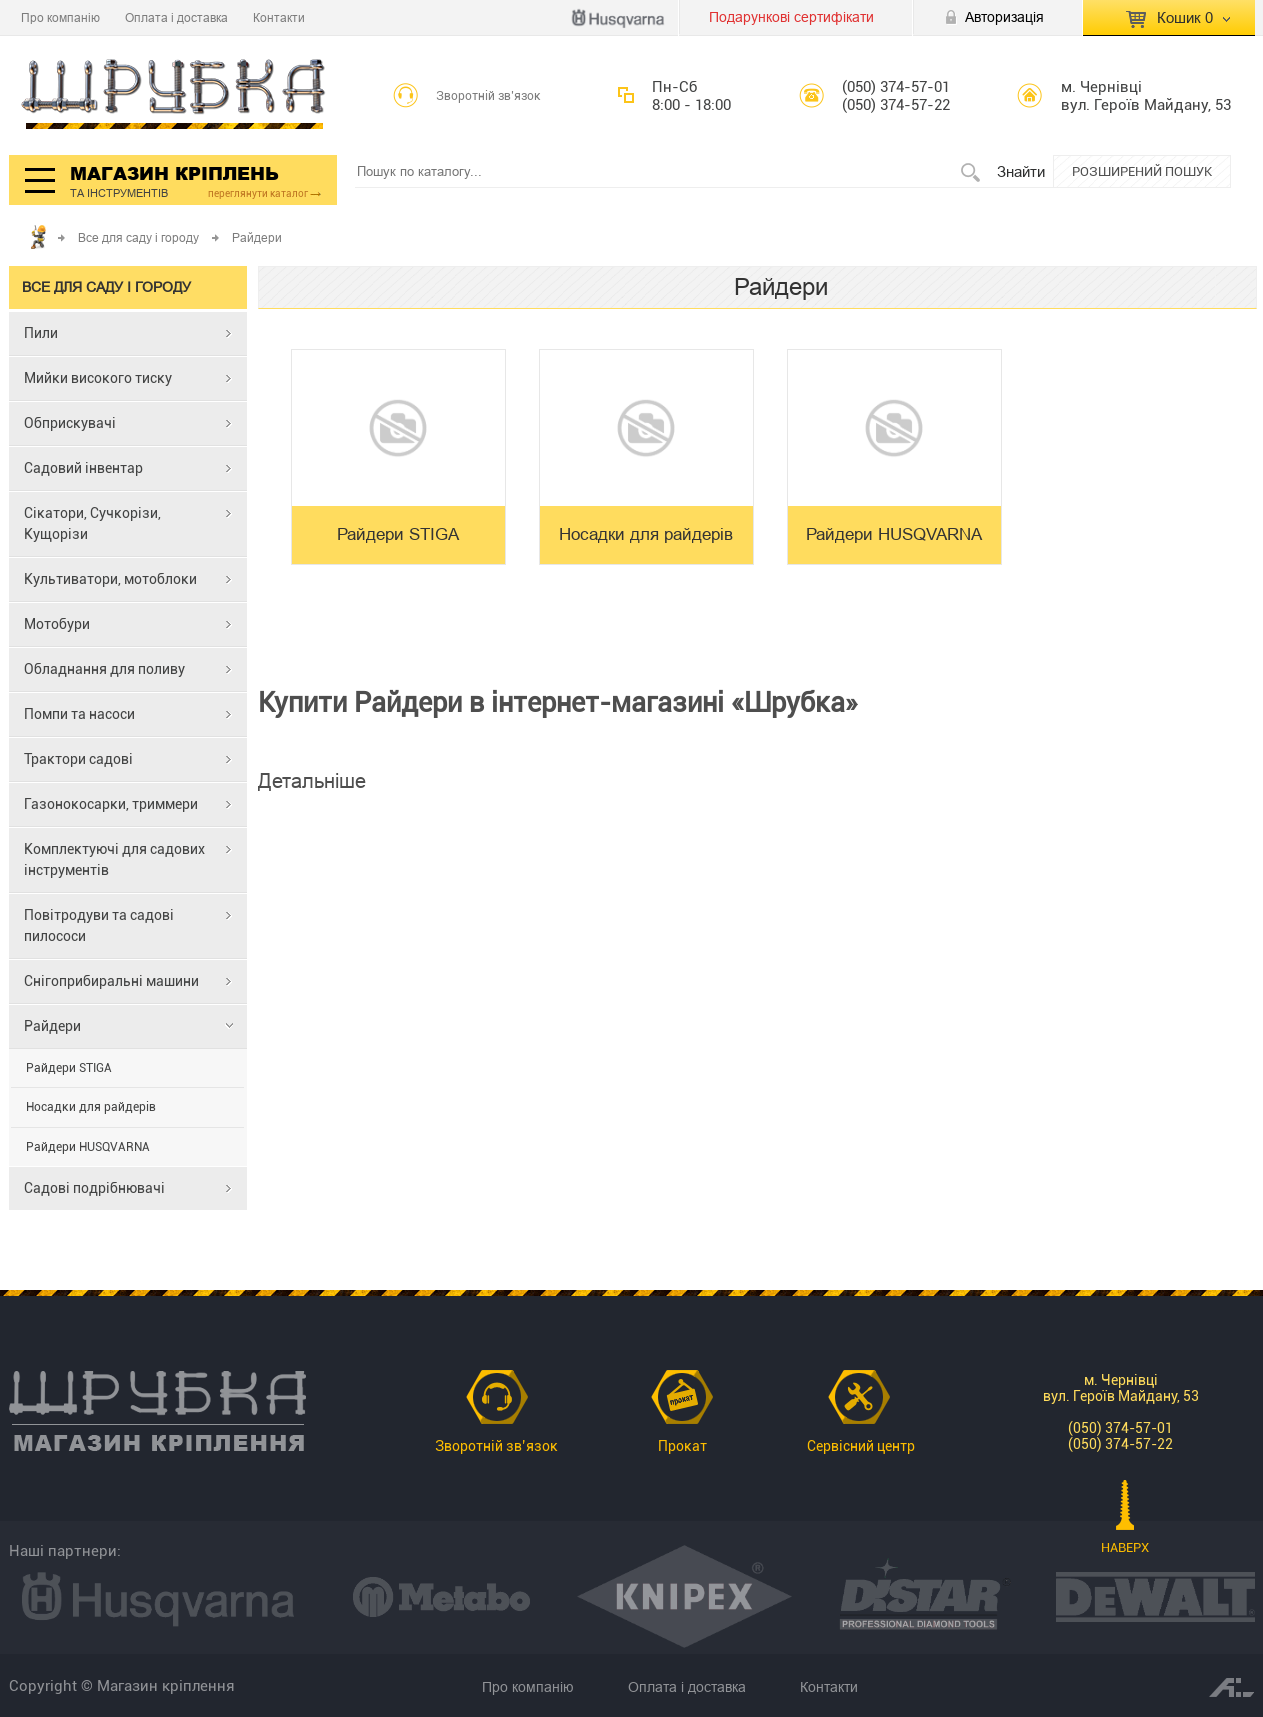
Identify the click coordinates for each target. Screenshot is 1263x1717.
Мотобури (57, 624)
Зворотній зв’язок (488, 96)
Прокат (682, 1446)
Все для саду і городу (138, 237)
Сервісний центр (861, 1446)
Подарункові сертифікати (791, 17)
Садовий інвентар (83, 468)
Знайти (1021, 171)
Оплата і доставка (176, 17)
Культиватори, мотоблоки (110, 579)
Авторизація (1004, 17)
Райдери (52, 1026)
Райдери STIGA (69, 1068)
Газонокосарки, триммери (111, 804)
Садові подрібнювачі (94, 1188)
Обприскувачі (70, 423)
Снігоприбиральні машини (111, 981)
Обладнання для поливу (104, 669)
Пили (41, 333)
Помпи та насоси (79, 714)
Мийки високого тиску (98, 378)
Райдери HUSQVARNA (88, 1147)
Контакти (279, 17)
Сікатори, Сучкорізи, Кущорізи (92, 523)
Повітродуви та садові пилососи (99, 925)
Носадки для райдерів (91, 1107)
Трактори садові (78, 759)
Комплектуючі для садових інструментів (114, 859)
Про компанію (60, 17)
